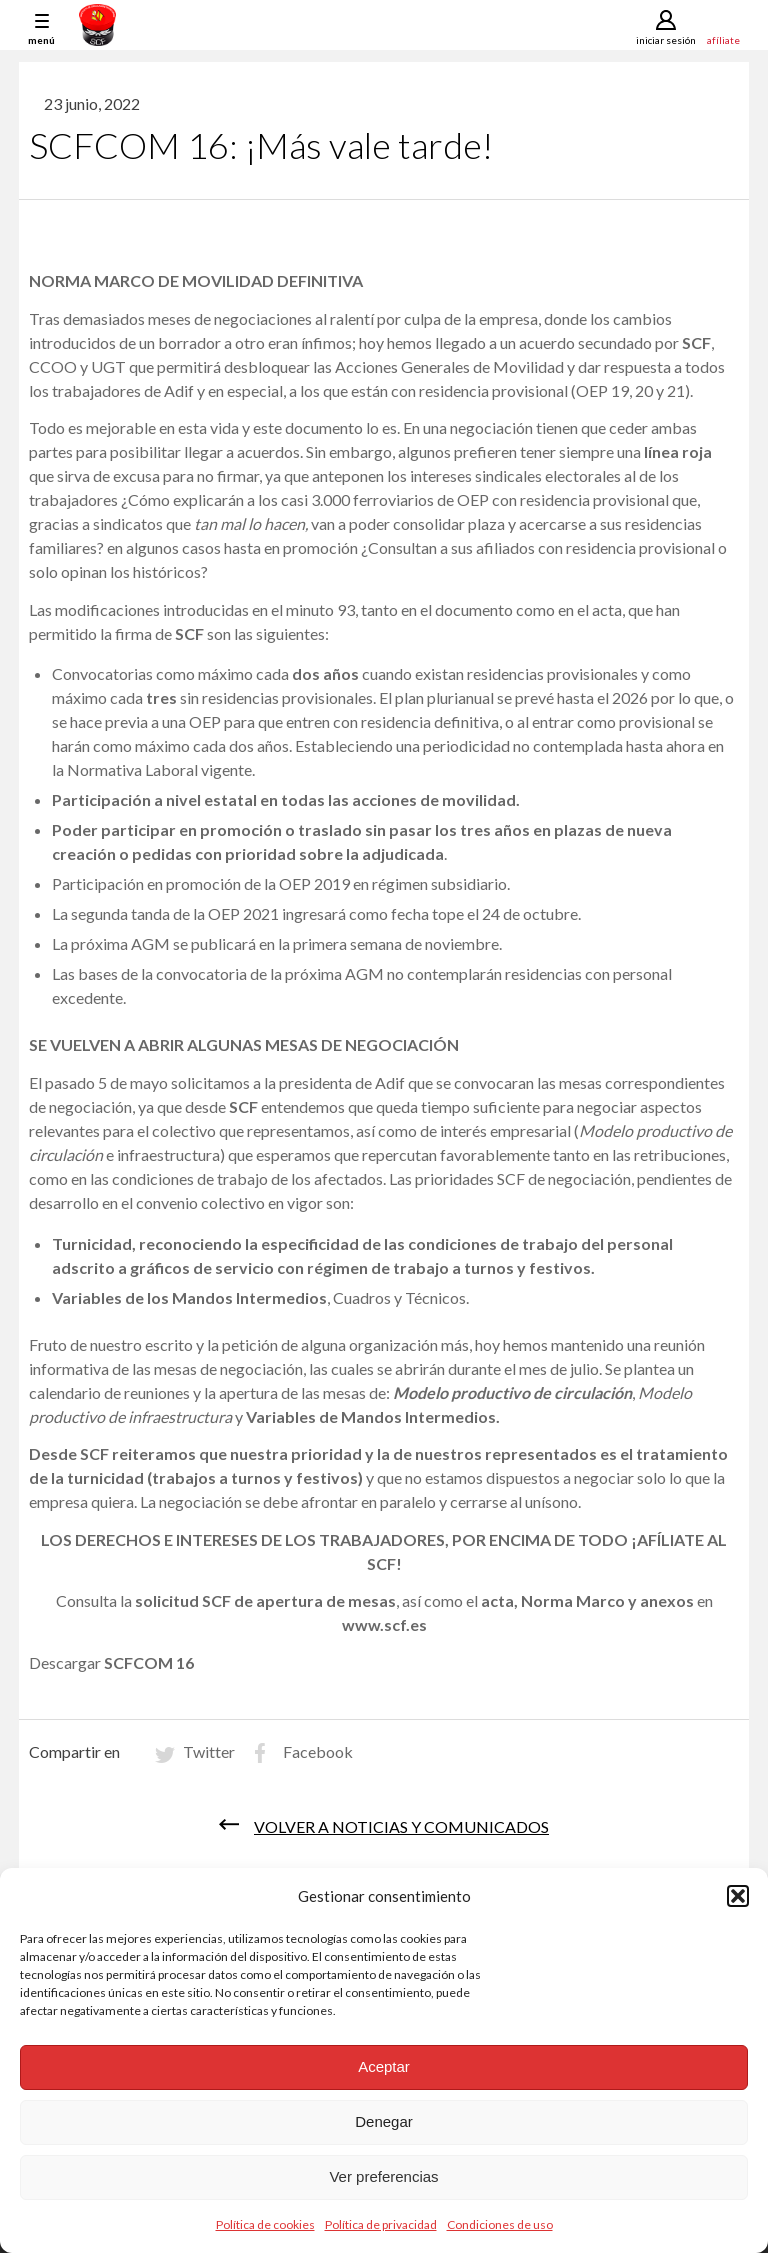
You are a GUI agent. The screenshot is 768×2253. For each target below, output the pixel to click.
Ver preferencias (383, 2176)
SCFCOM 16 (149, 1662)
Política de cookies (265, 2224)
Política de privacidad (381, 2224)
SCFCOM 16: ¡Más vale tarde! (261, 145)
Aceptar (384, 2066)
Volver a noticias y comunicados (401, 1826)
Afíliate (723, 39)
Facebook (318, 1751)
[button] (738, 1896)
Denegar (384, 2121)
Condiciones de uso (500, 2224)
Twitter (209, 1751)
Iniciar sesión (666, 40)
